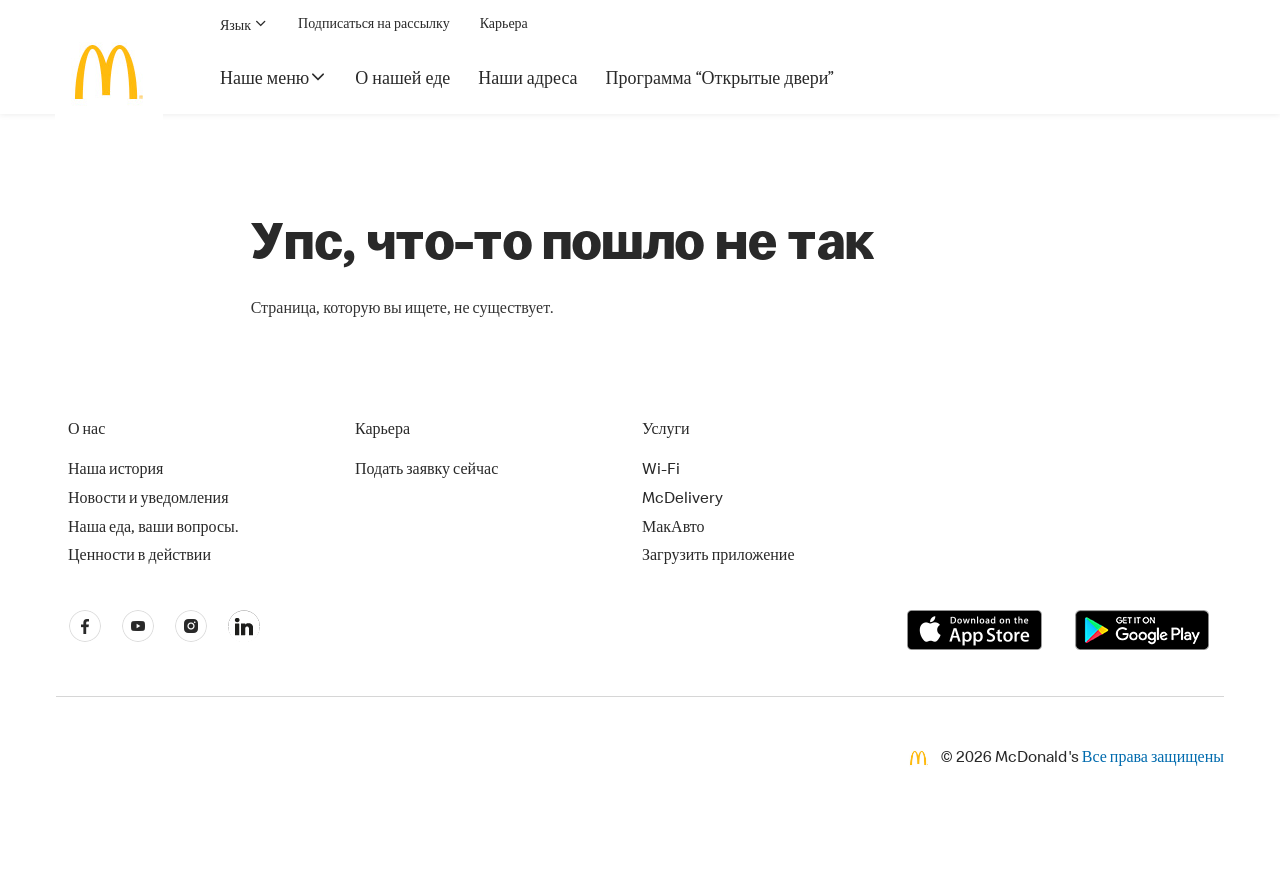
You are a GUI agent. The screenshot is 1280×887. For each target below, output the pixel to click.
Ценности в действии (139, 557)
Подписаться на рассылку (374, 25)
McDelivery (682, 500)
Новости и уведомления (148, 500)
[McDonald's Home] (109, 72)
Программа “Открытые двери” (720, 80)
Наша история (115, 471)
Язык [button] (244, 24)
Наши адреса (527, 80)
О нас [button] (86, 431)
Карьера (504, 25)
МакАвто (673, 529)
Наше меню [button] (273, 78)
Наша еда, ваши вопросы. (153, 529)
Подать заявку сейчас (426, 471)
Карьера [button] (382, 431)
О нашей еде (402, 80)
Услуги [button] (666, 431)
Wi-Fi (661, 471)
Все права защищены (1153, 759)
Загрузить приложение (718, 557)
